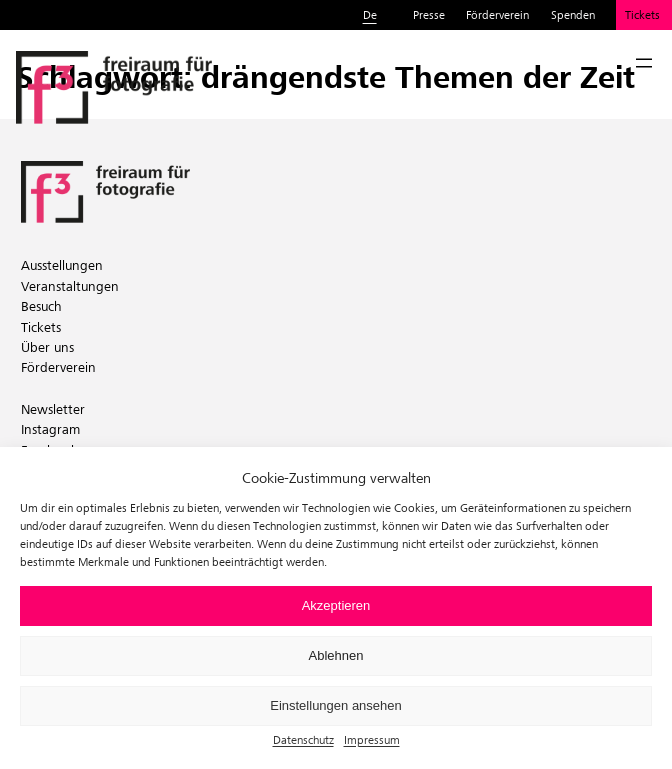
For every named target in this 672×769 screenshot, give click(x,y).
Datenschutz (303, 739)
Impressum (372, 739)
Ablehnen (336, 655)
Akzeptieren (336, 605)
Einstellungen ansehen (336, 705)
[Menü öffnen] (644, 63)
